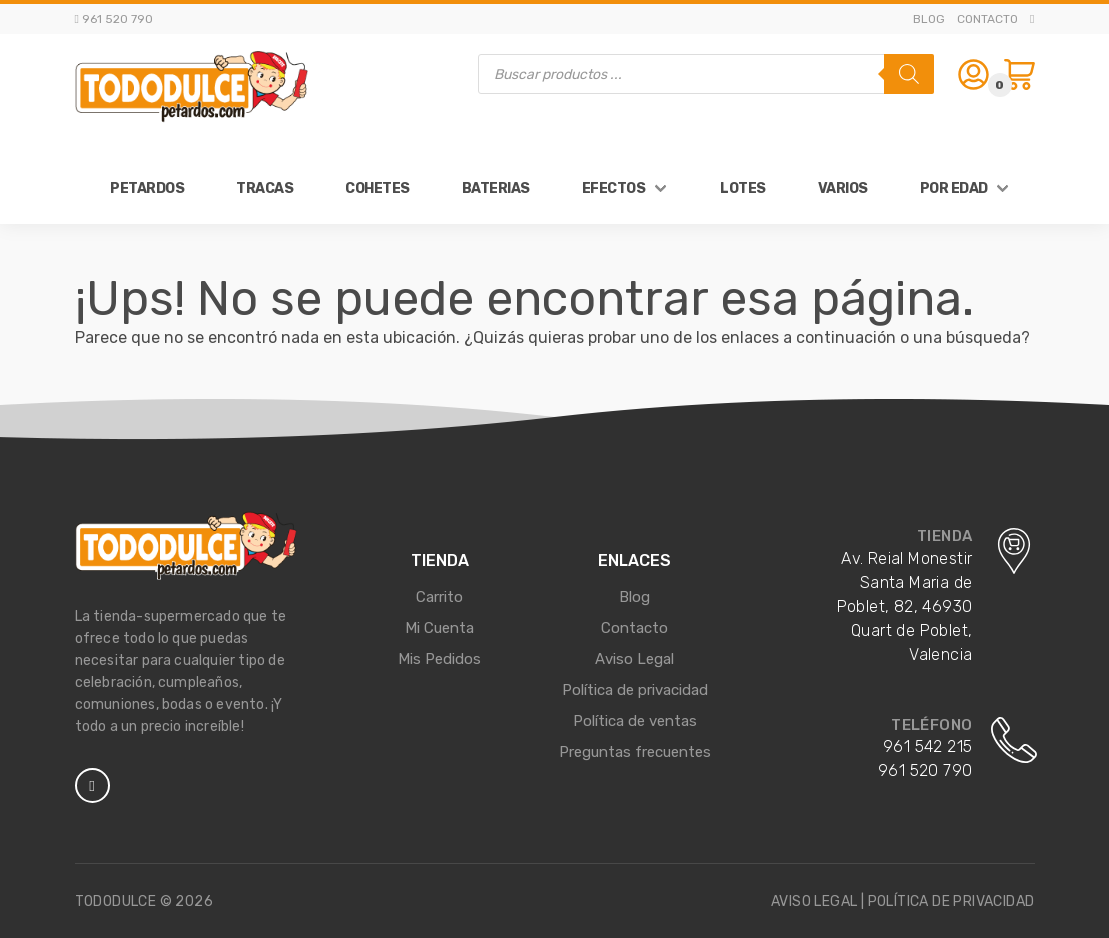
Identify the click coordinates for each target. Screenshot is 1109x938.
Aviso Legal (634, 659)
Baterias (496, 188)
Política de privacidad (635, 690)
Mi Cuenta (439, 628)
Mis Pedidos (439, 659)
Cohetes (377, 188)
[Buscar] (909, 74)
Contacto (987, 19)
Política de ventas (635, 721)
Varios (843, 188)
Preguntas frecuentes (635, 752)
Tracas (264, 188)
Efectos (614, 188)
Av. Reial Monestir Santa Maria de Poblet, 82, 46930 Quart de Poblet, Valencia (905, 606)
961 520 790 (925, 770)
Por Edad (954, 188)
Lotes (743, 188)
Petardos (147, 188)
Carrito (439, 597)
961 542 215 (927, 746)
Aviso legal (814, 901)
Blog (929, 19)
